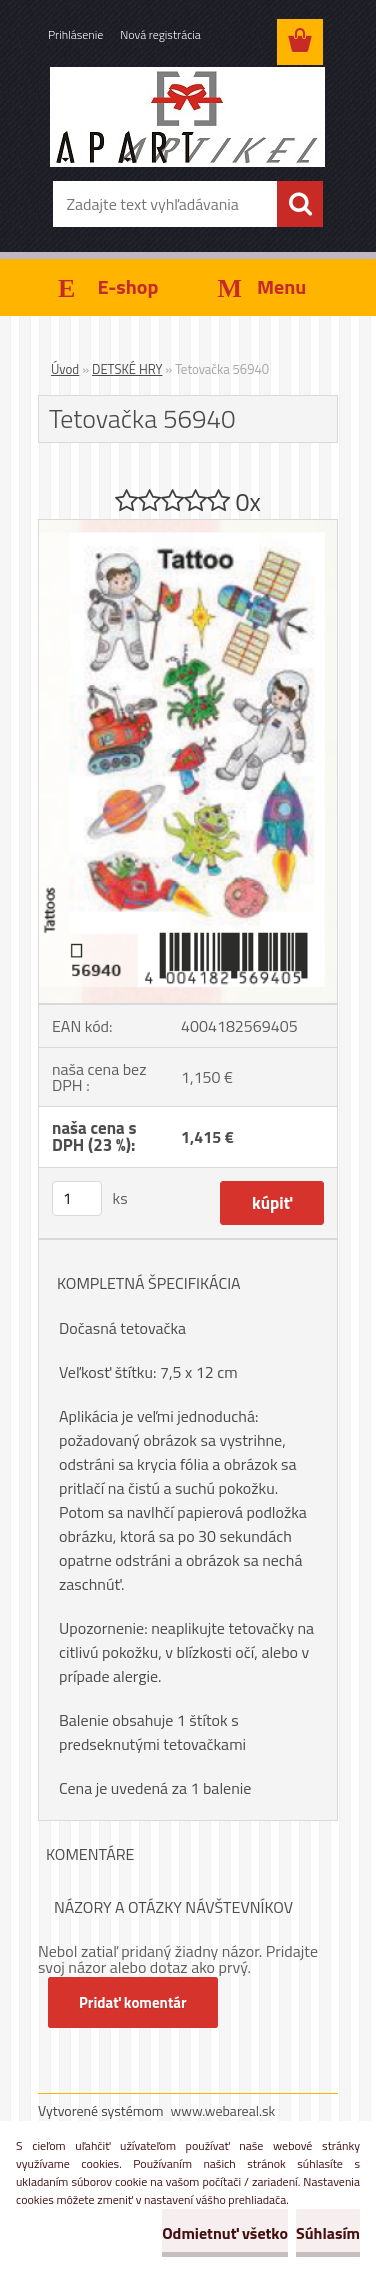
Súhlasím (328, 2233)
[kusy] (77, 1198)
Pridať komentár (133, 2002)
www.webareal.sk (223, 2110)
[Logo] (187, 117)
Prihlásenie (75, 34)
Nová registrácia (160, 34)
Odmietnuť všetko (225, 2233)
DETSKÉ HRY (127, 369)
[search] (300, 204)
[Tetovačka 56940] (188, 528)
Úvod (65, 369)
